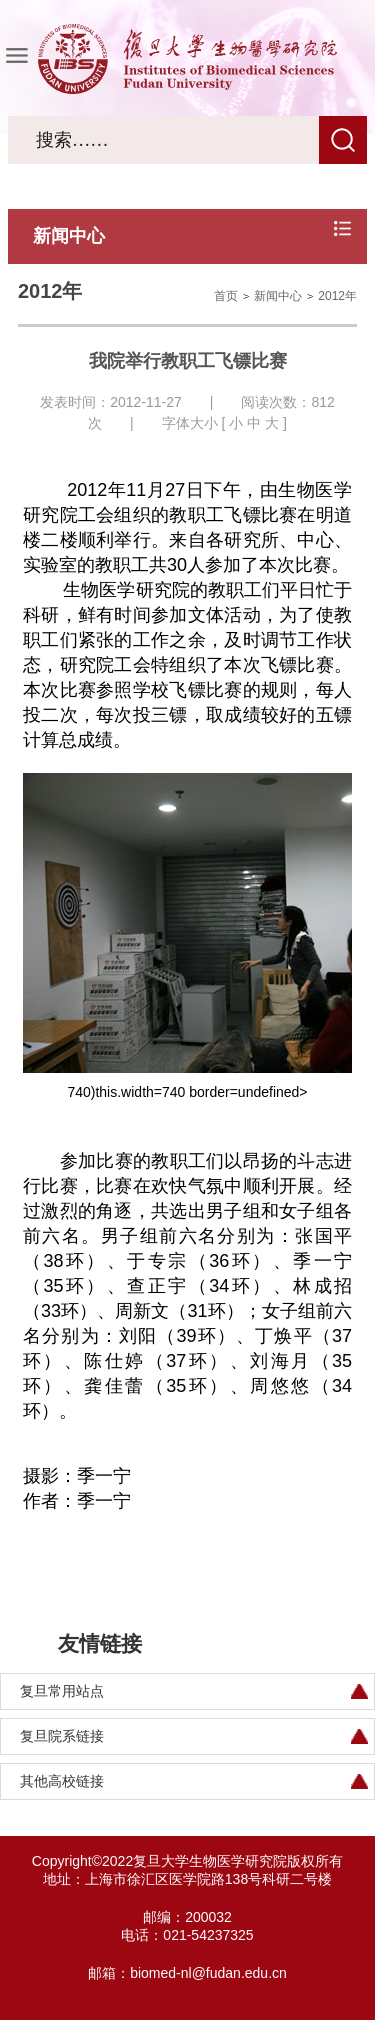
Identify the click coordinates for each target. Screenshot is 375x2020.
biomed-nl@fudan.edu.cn (208, 1973)
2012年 (337, 296)
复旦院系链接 (62, 1736)
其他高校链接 (62, 1781)
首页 (226, 296)
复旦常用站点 (62, 1691)
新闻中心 (278, 296)
